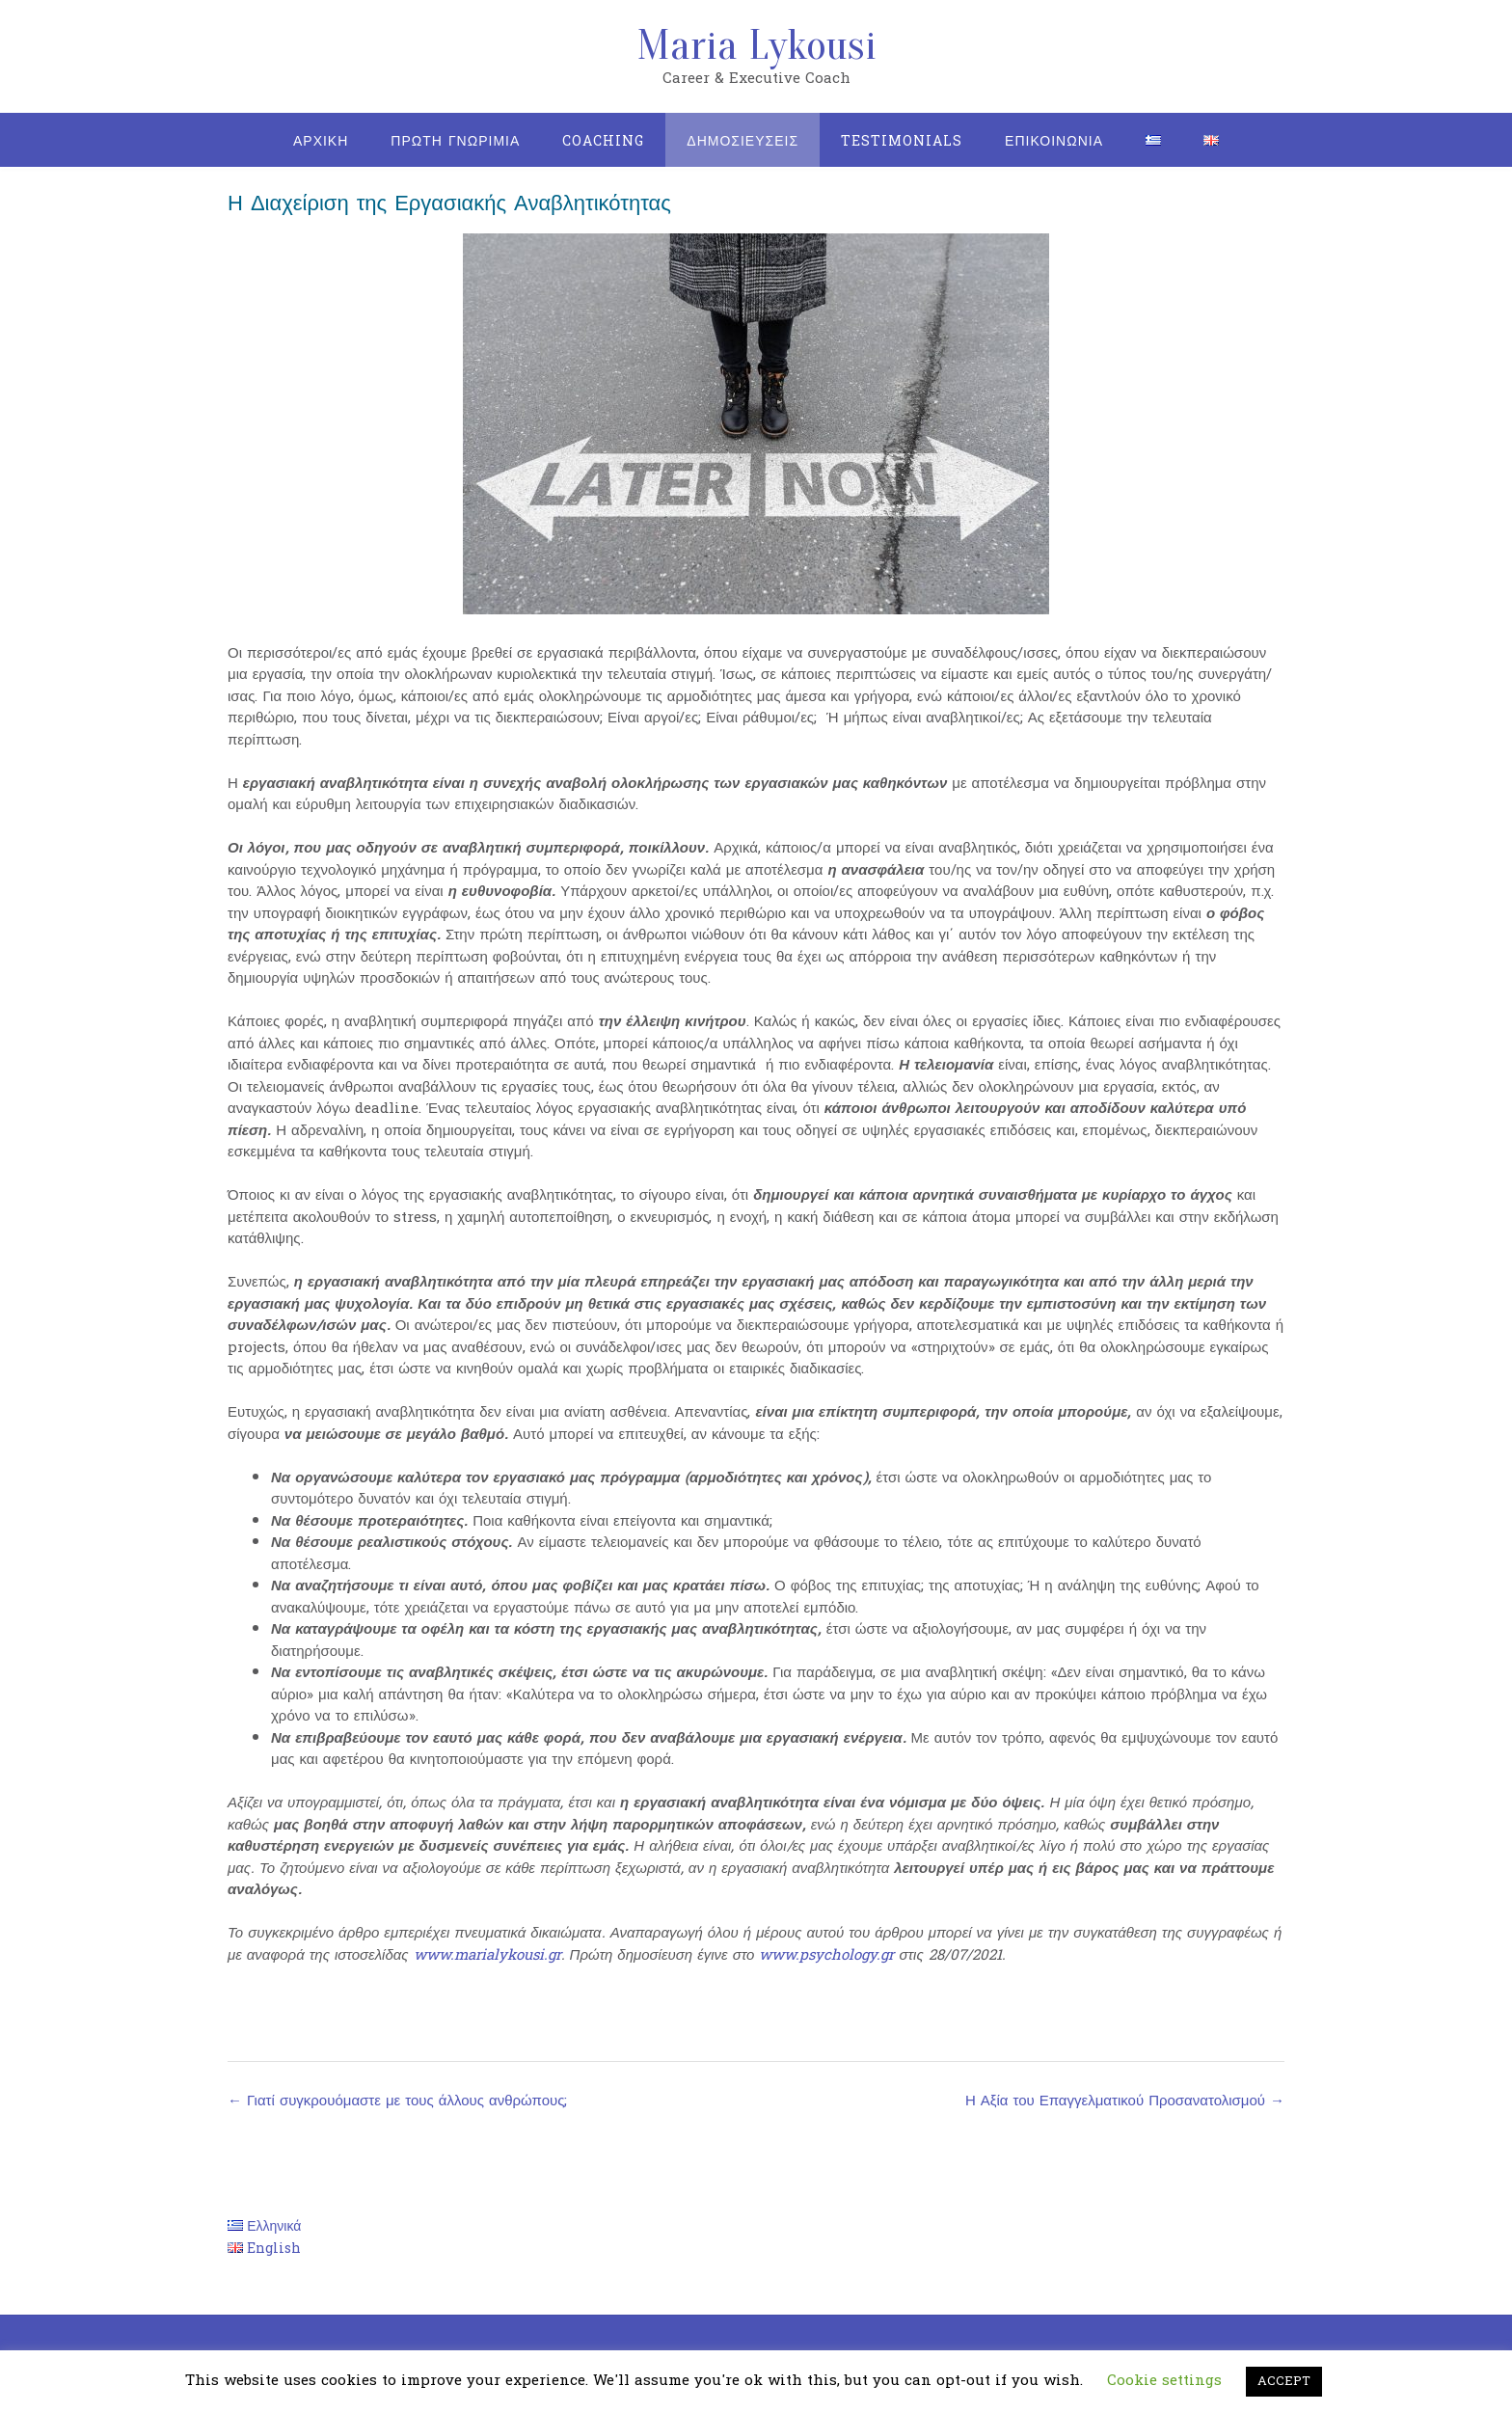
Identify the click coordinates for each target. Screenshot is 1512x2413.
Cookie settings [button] (1164, 2381)
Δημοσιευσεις (742, 141)
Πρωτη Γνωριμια (455, 141)
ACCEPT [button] (1283, 2381)
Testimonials (901, 141)
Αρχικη (320, 141)
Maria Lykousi (756, 45)
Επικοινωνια (1054, 141)
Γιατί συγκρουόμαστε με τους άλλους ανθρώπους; (397, 2101)
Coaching (603, 141)
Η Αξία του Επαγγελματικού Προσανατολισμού (1124, 2101)
